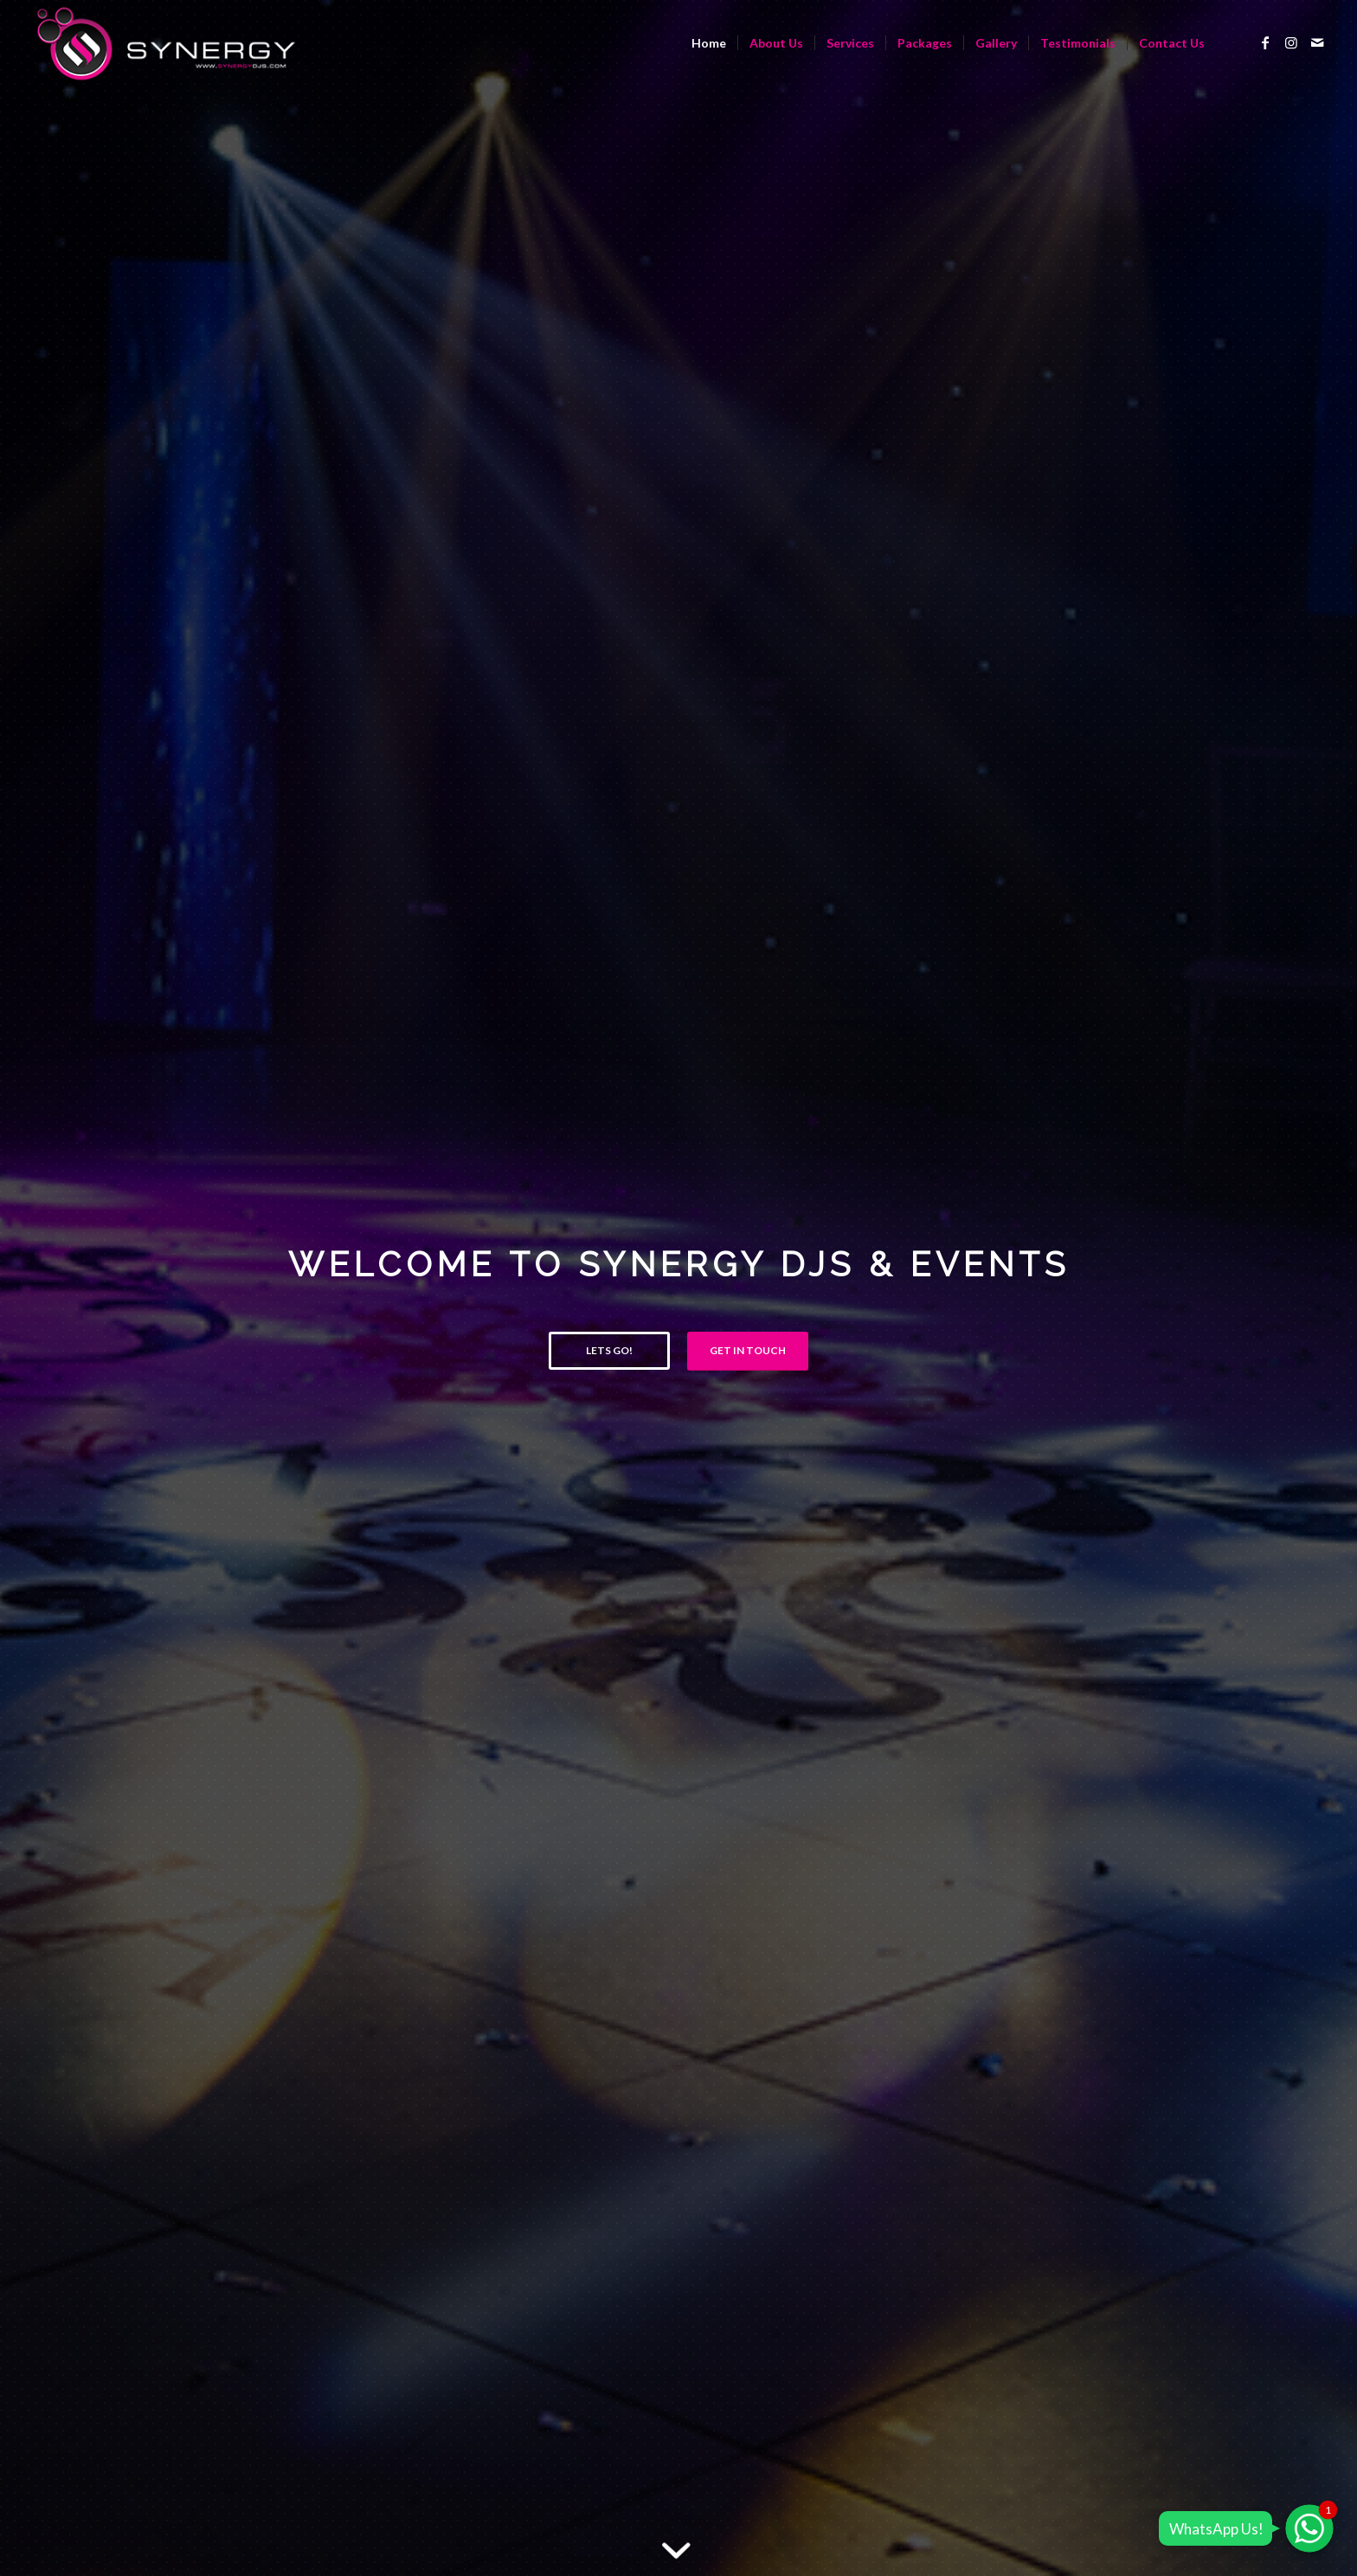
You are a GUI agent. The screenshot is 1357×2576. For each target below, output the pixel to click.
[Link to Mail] (1317, 42)
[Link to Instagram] (1291, 42)
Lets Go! (609, 1350)
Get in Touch (748, 1350)
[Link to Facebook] (1265, 42)
